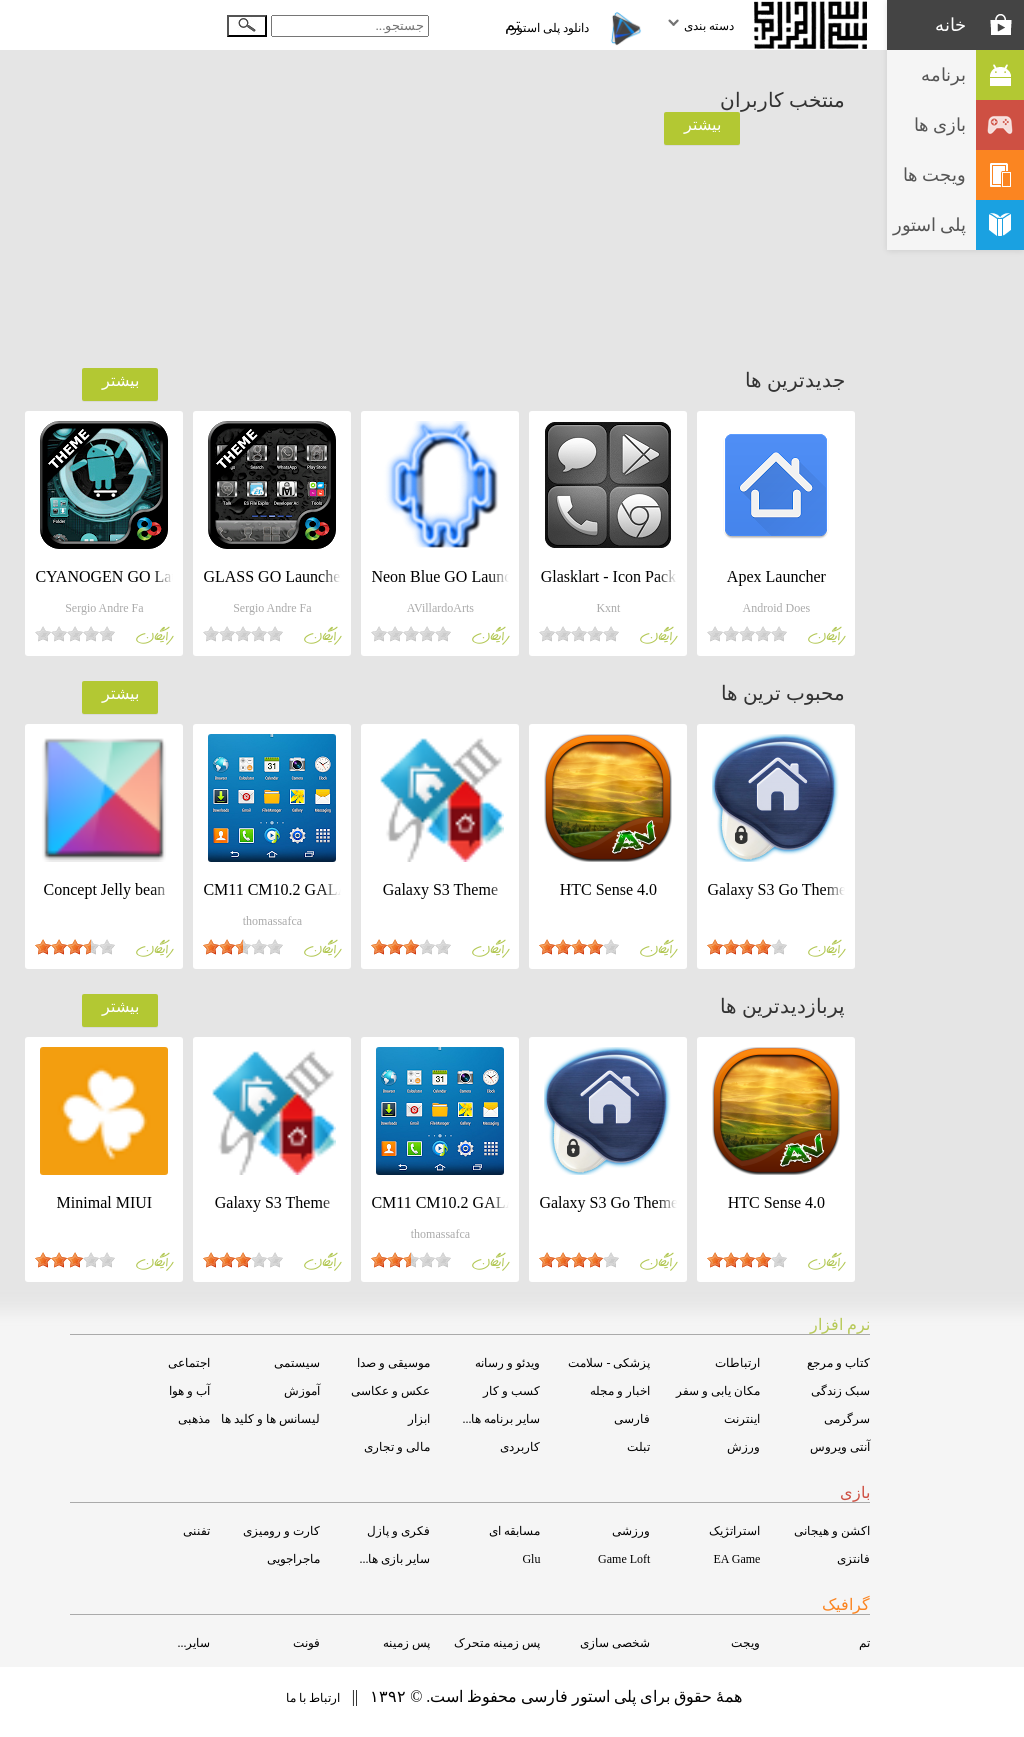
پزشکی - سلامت (609, 1363)
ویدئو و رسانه (507, 1363)
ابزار (419, 1419)
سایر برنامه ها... (501, 1419)
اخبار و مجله (620, 1391)
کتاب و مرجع (838, 1363)
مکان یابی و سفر (718, 1391)
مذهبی (194, 1419)
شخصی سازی (615, 1643)
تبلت (638, 1447)
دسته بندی (700, 26)
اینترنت (742, 1419)
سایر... (193, 1643)
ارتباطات (737, 1363)
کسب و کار (511, 1391)
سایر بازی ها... (394, 1559)
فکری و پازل (398, 1531)
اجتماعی (189, 1363)
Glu (531, 1559)
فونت (306, 1643)
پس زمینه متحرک (497, 1643)
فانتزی (853, 1559)
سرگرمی (847, 1419)
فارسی (632, 1419)
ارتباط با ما (313, 1698)
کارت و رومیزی (281, 1531)
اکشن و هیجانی (832, 1531)
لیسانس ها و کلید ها (270, 1419)
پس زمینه (406, 1643)
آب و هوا (189, 1391)
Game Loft (624, 1559)
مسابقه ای (514, 1531)
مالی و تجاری (397, 1447)
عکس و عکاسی (390, 1391)
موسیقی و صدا (393, 1363)
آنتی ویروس (840, 1447)
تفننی (196, 1531)
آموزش (302, 1391)
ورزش (743, 1447)
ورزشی (631, 1531)
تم (864, 1643)
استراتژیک (734, 1531)
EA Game (736, 1559)
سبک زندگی (840, 1391)
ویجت (745, 1643)
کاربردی (520, 1447)
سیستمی (297, 1363)
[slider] (747, 634)
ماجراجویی (293, 1559)
